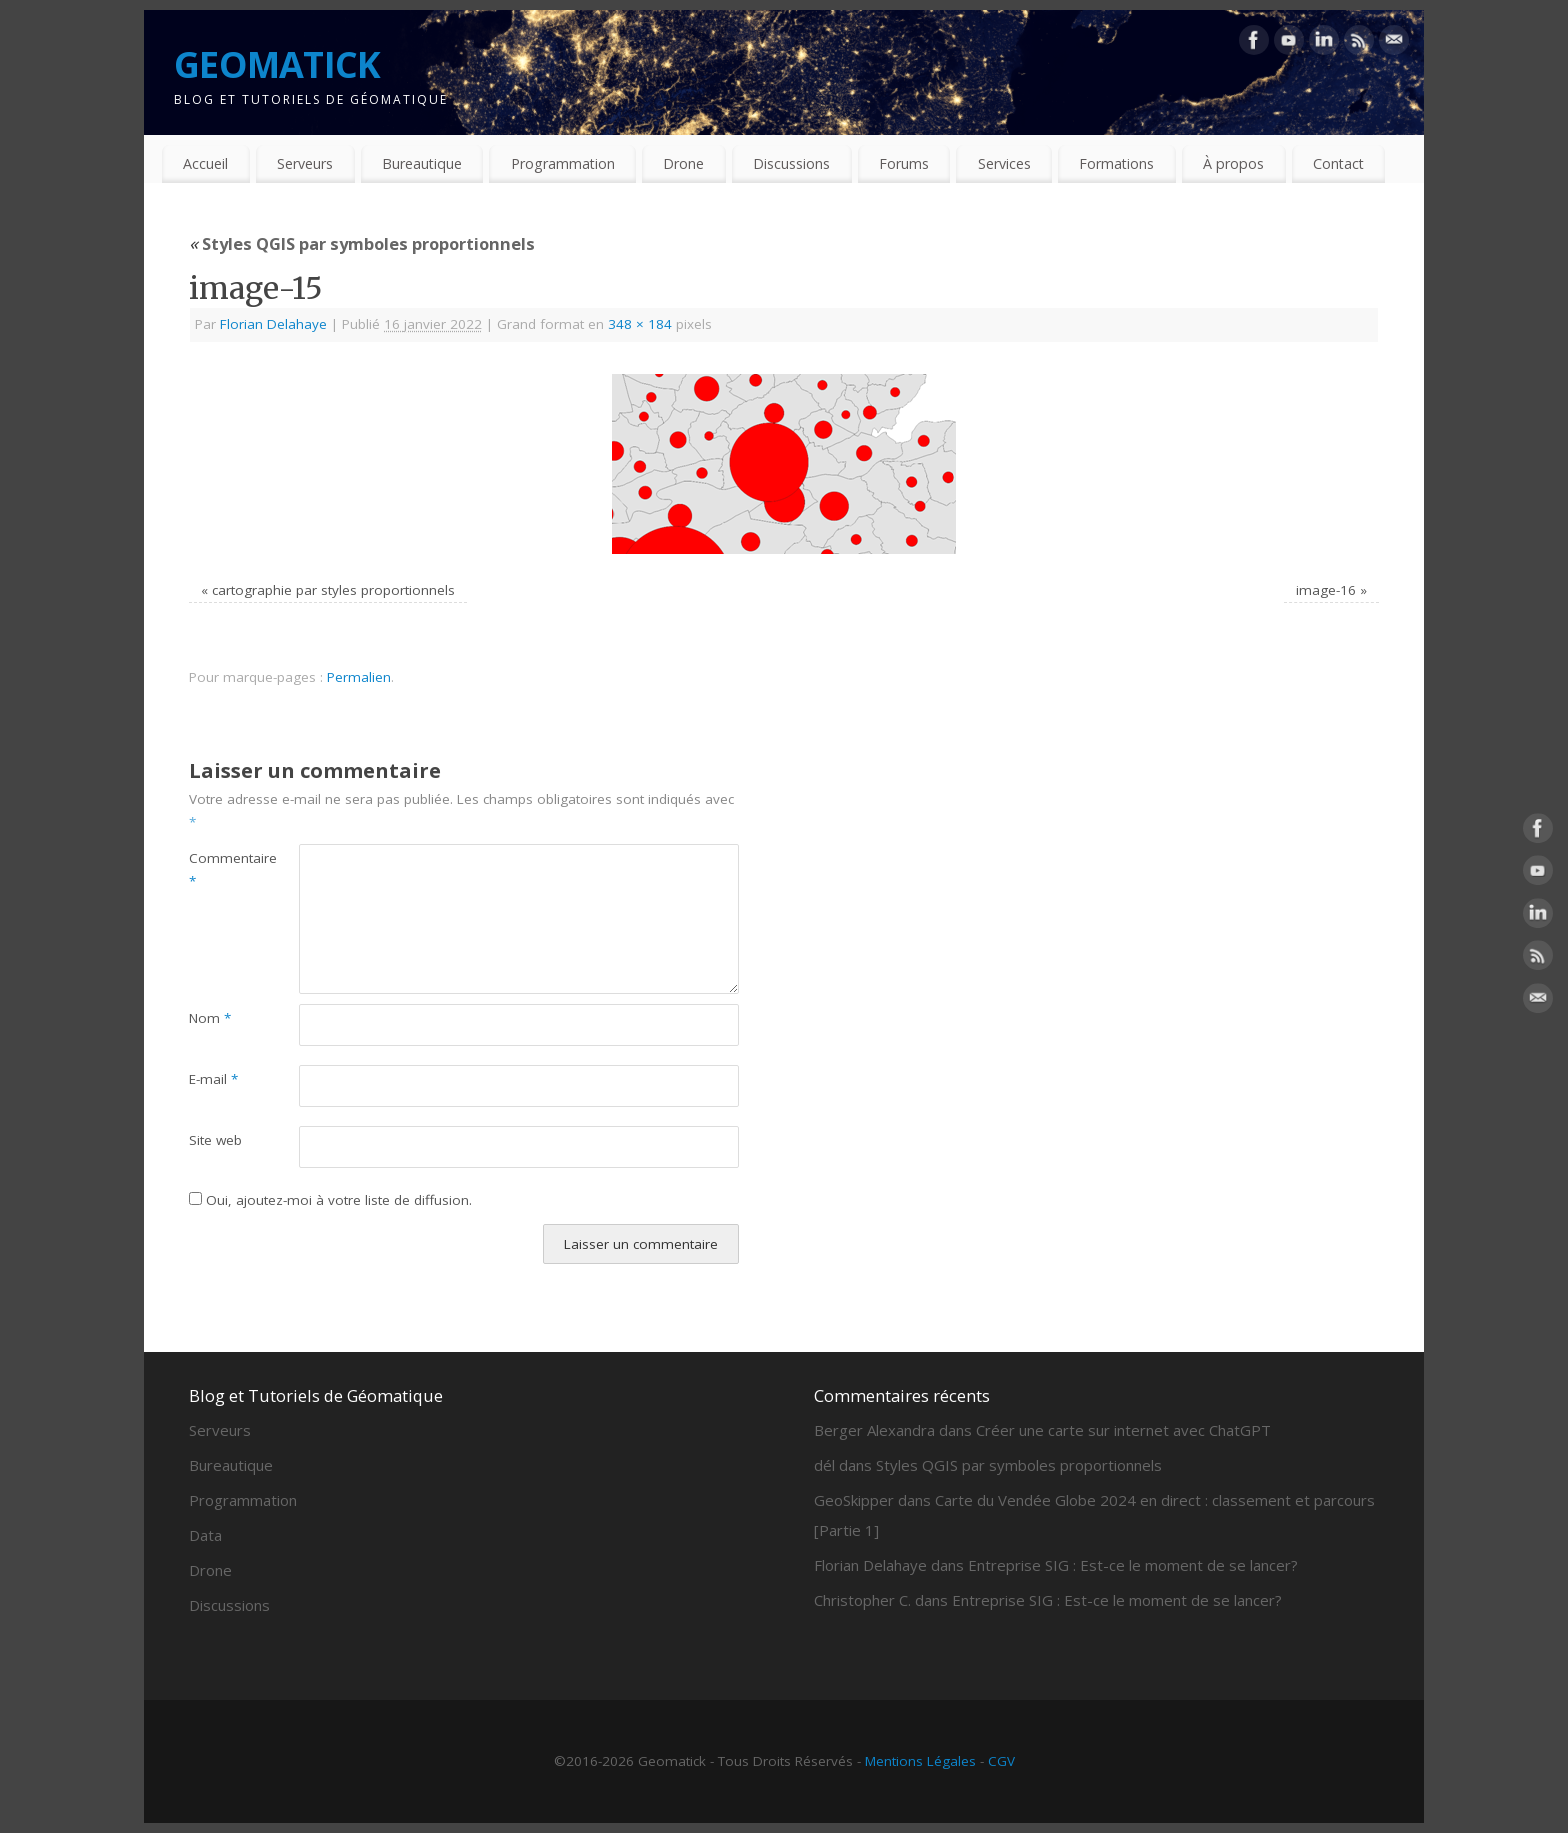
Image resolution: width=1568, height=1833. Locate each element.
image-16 (1326, 590)
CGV (1001, 1761)
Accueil (205, 163)
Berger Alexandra (874, 1430)
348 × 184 (640, 324)
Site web (215, 1140)
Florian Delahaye (273, 324)
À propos (1233, 163)
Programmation (563, 163)
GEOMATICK (277, 64)
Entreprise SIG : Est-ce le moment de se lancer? (1133, 1565)
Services (1004, 163)
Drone (683, 163)
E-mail (213, 1079)
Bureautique (422, 163)
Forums (904, 163)
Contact (1338, 163)
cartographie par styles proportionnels (333, 590)
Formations (1116, 163)
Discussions (791, 163)
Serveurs (305, 163)
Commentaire (216, 869)
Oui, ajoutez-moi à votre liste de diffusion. (330, 1200)
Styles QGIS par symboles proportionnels (362, 243)
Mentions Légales (920, 1761)
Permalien (359, 677)
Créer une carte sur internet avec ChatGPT (1123, 1430)
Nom (210, 1018)
